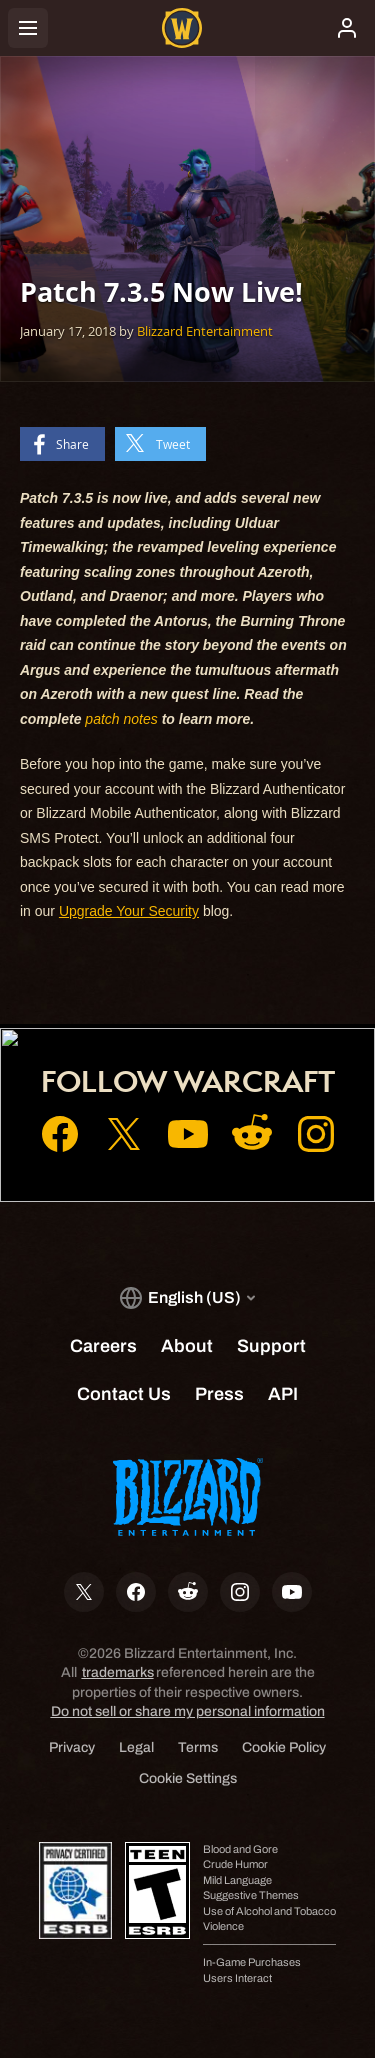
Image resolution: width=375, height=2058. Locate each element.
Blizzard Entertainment (205, 331)
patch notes (121, 719)
